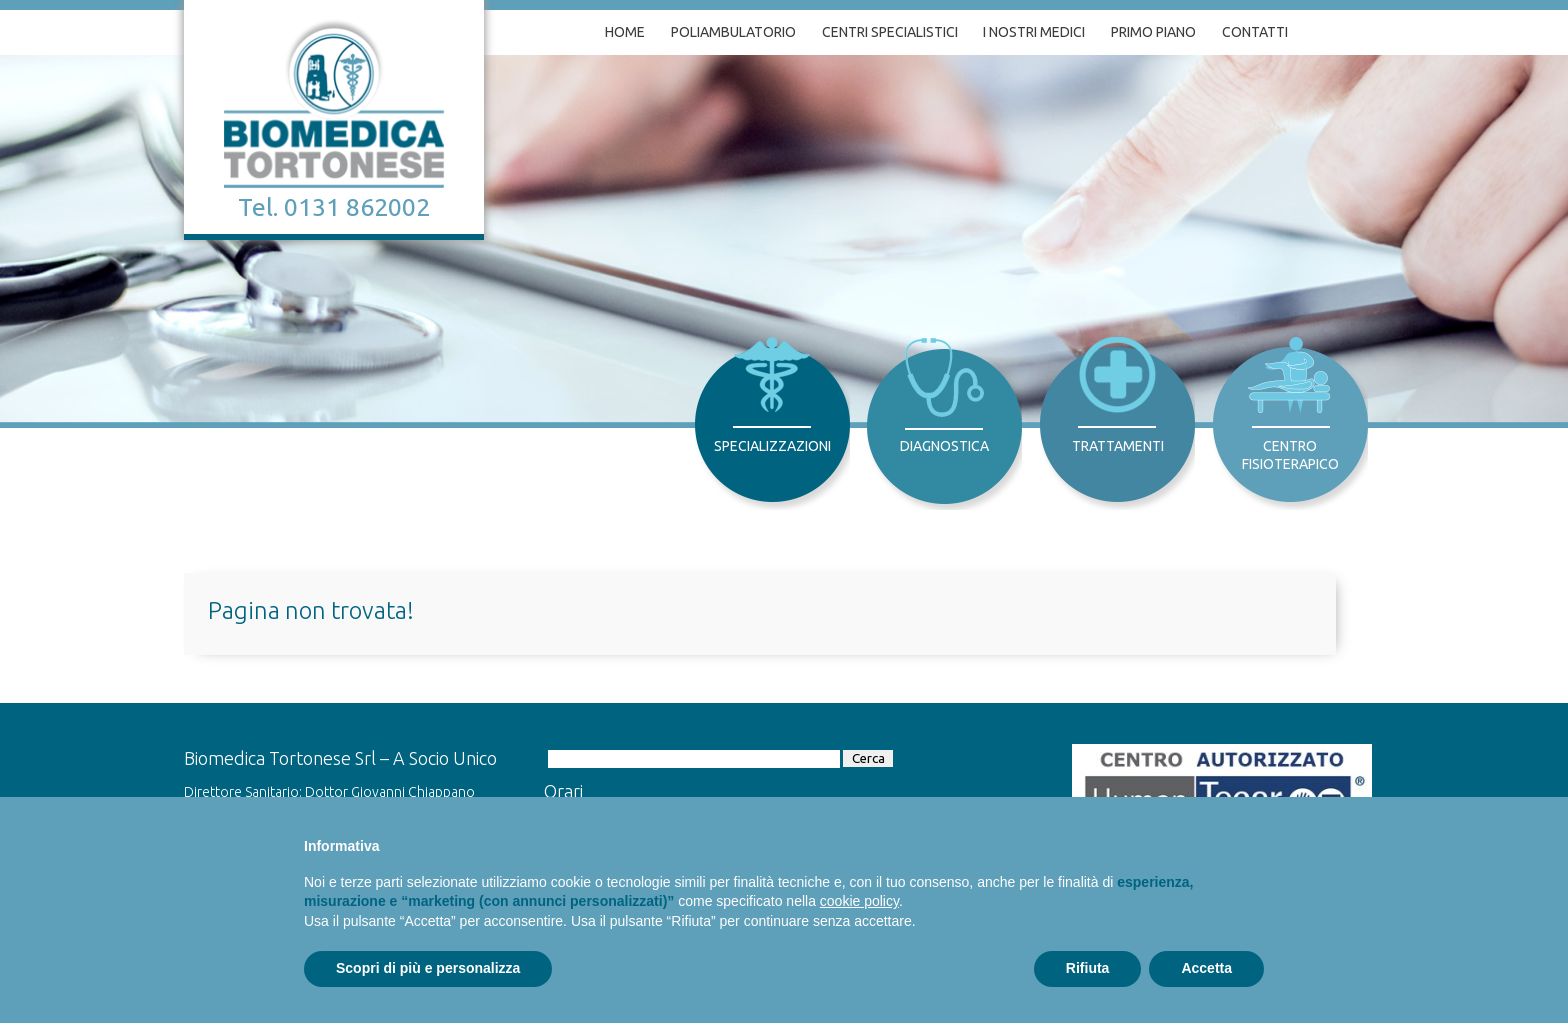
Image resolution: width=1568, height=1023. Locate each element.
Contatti (1255, 32)
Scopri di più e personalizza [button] (428, 968)
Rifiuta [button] (1088, 968)
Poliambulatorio (733, 32)
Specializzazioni (772, 446)
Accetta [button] (1206, 968)
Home (625, 32)
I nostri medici (1034, 32)
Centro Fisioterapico (1290, 455)
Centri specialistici (890, 32)
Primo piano (1153, 32)
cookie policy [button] (859, 901)
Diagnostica (944, 446)
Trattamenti (1118, 446)
